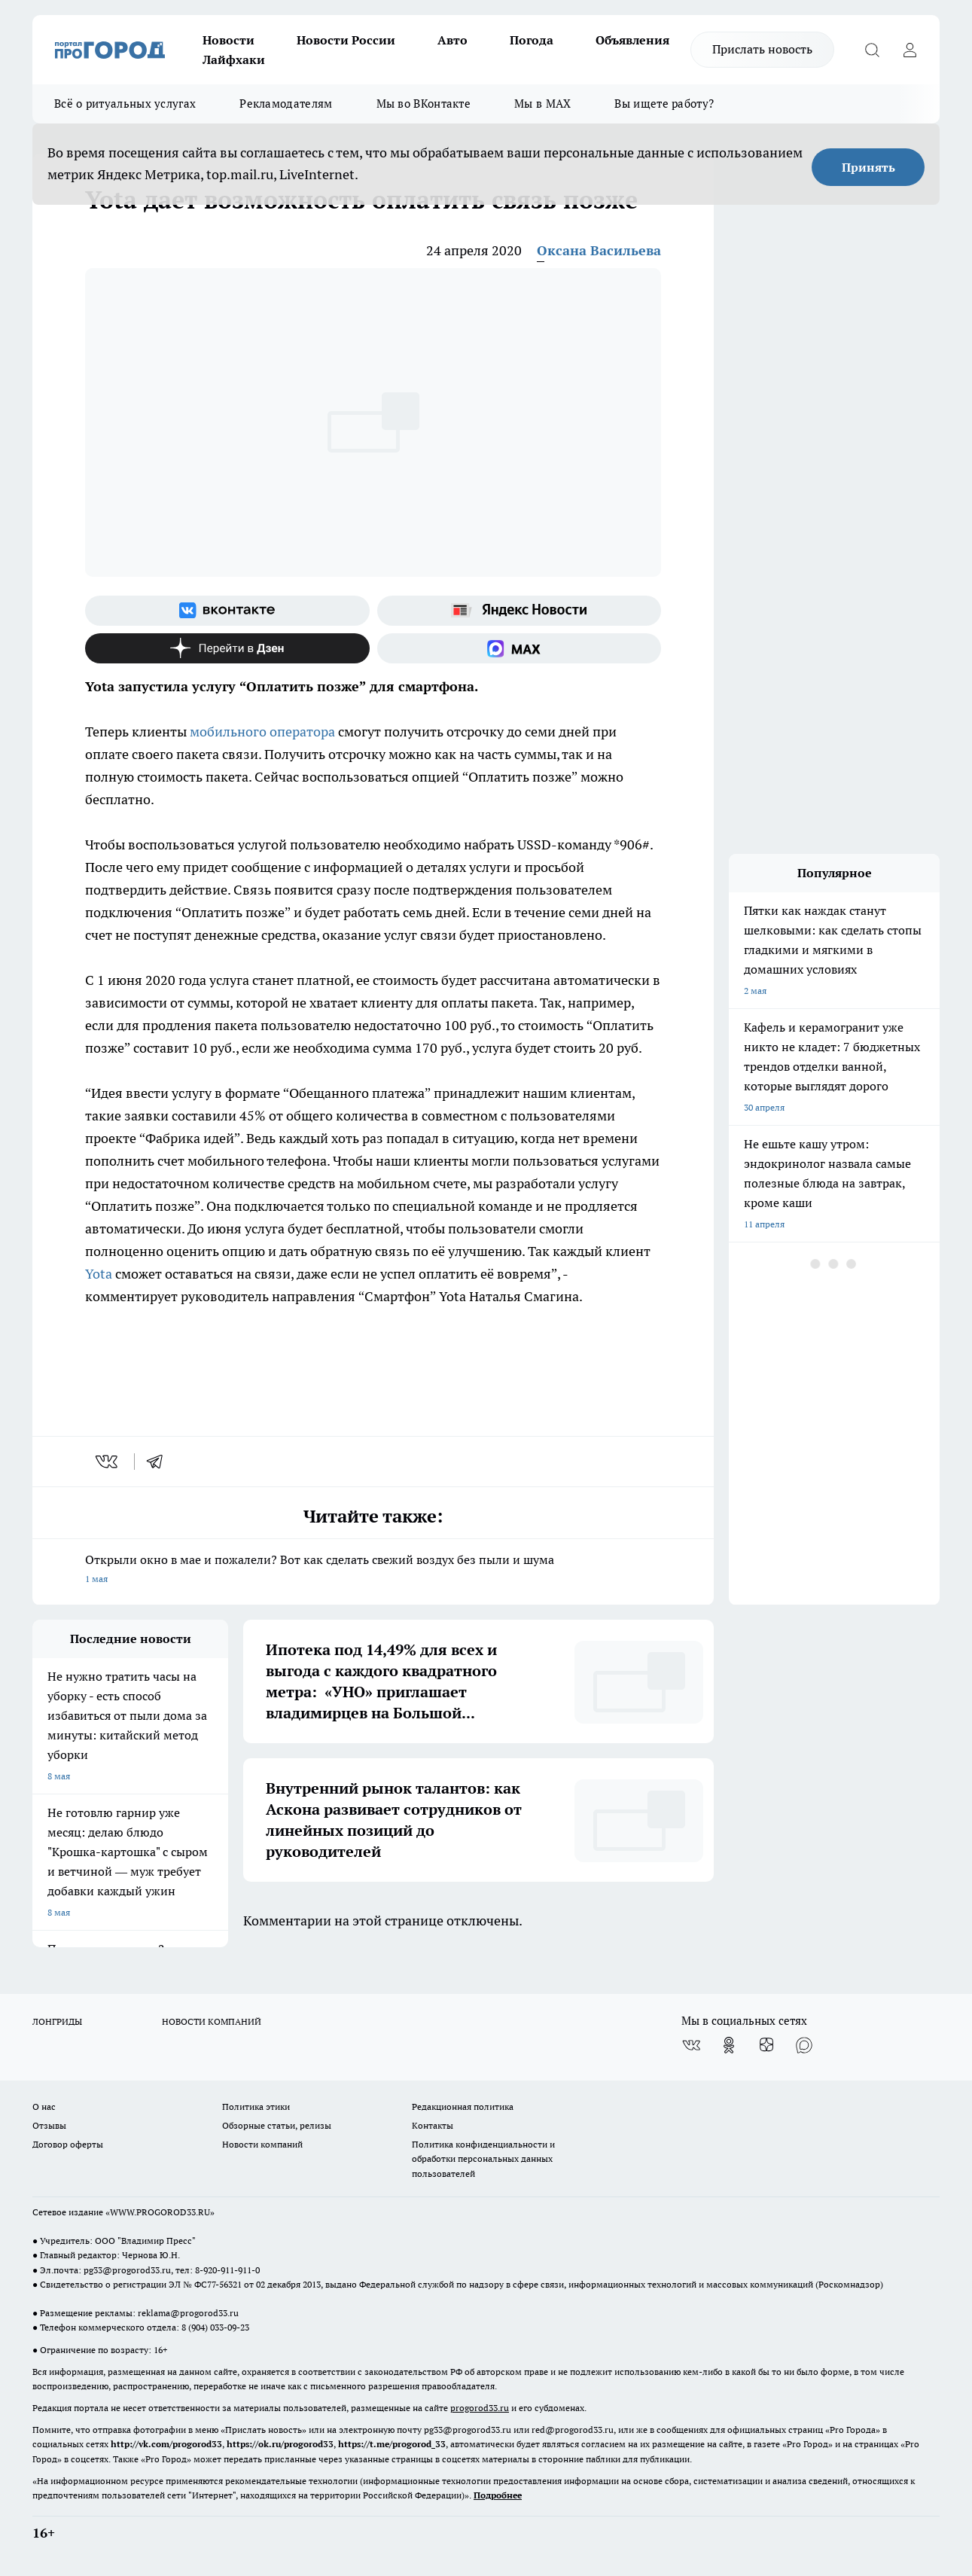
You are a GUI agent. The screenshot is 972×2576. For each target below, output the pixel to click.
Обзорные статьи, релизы (276, 2125)
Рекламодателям (285, 103)
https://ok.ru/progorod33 (280, 2443)
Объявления (632, 39)
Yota (100, 1273)
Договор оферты (67, 2144)
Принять (868, 167)
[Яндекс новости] (519, 611)
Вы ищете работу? (664, 103)
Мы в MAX (542, 103)
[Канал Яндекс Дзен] (227, 648)
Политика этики (256, 2106)
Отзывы (49, 2125)
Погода (531, 39)
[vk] (108, 1461)
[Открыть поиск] (872, 50)
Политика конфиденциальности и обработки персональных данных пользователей (483, 2158)
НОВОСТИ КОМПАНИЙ (211, 2021)
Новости (228, 39)
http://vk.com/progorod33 (166, 2443)
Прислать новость (762, 48)
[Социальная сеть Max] (519, 648)
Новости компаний (262, 2144)
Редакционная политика (462, 2106)
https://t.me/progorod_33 (392, 2443)
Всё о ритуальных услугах (125, 103)
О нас (44, 2106)
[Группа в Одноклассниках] (729, 2045)
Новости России (346, 39)
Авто (452, 39)
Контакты (432, 2125)
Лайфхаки (234, 59)
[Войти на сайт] (909, 50)
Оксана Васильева (599, 250)
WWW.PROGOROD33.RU (160, 2212)
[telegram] (160, 1461)
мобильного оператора (262, 731)
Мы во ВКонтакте (423, 103)
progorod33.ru (479, 2407)
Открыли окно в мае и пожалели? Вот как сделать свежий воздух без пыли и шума (373, 1570)
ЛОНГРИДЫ (57, 2021)
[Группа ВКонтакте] (227, 611)
